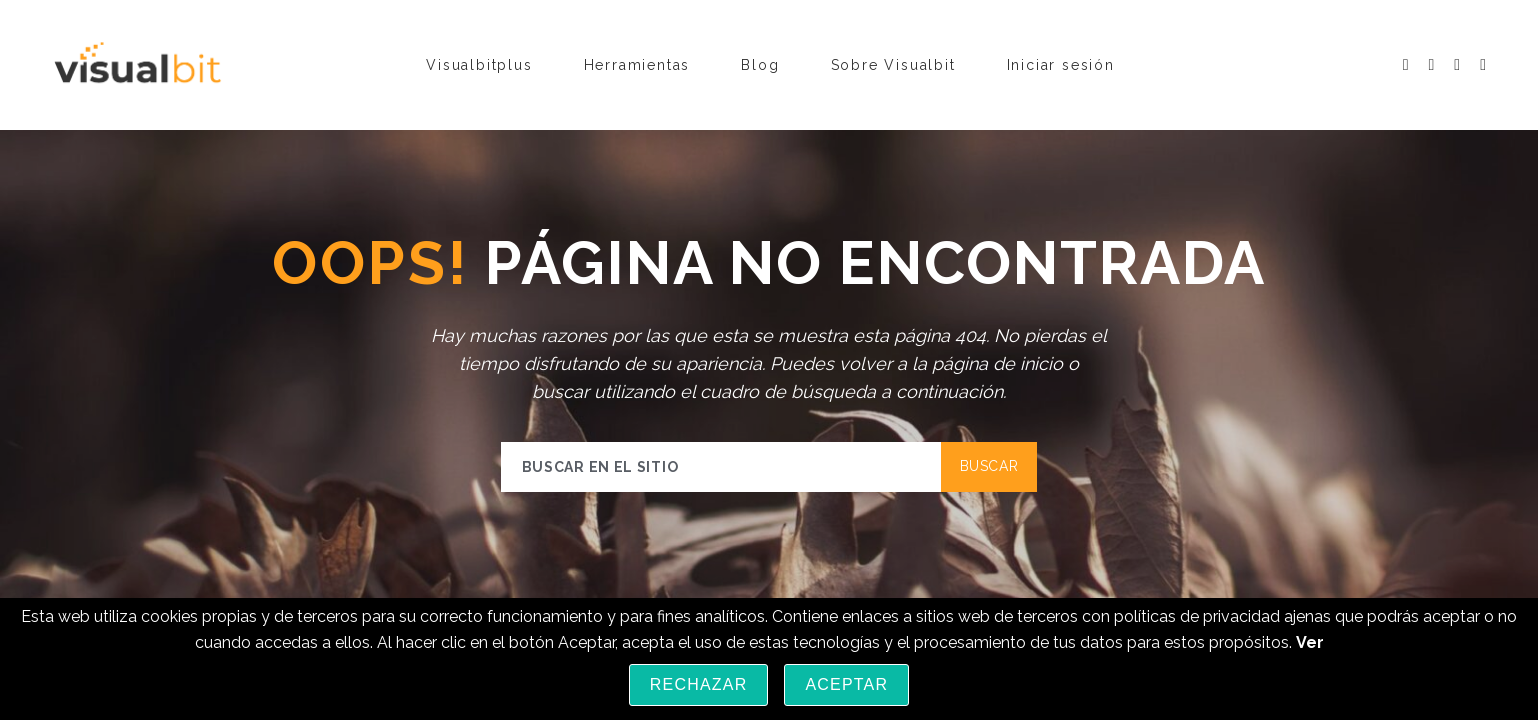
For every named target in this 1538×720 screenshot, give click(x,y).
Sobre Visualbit (893, 65)
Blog (760, 65)
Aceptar (846, 684)
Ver (1310, 642)
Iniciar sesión (1061, 65)
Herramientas (637, 65)
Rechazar (699, 684)
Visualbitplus (479, 65)
